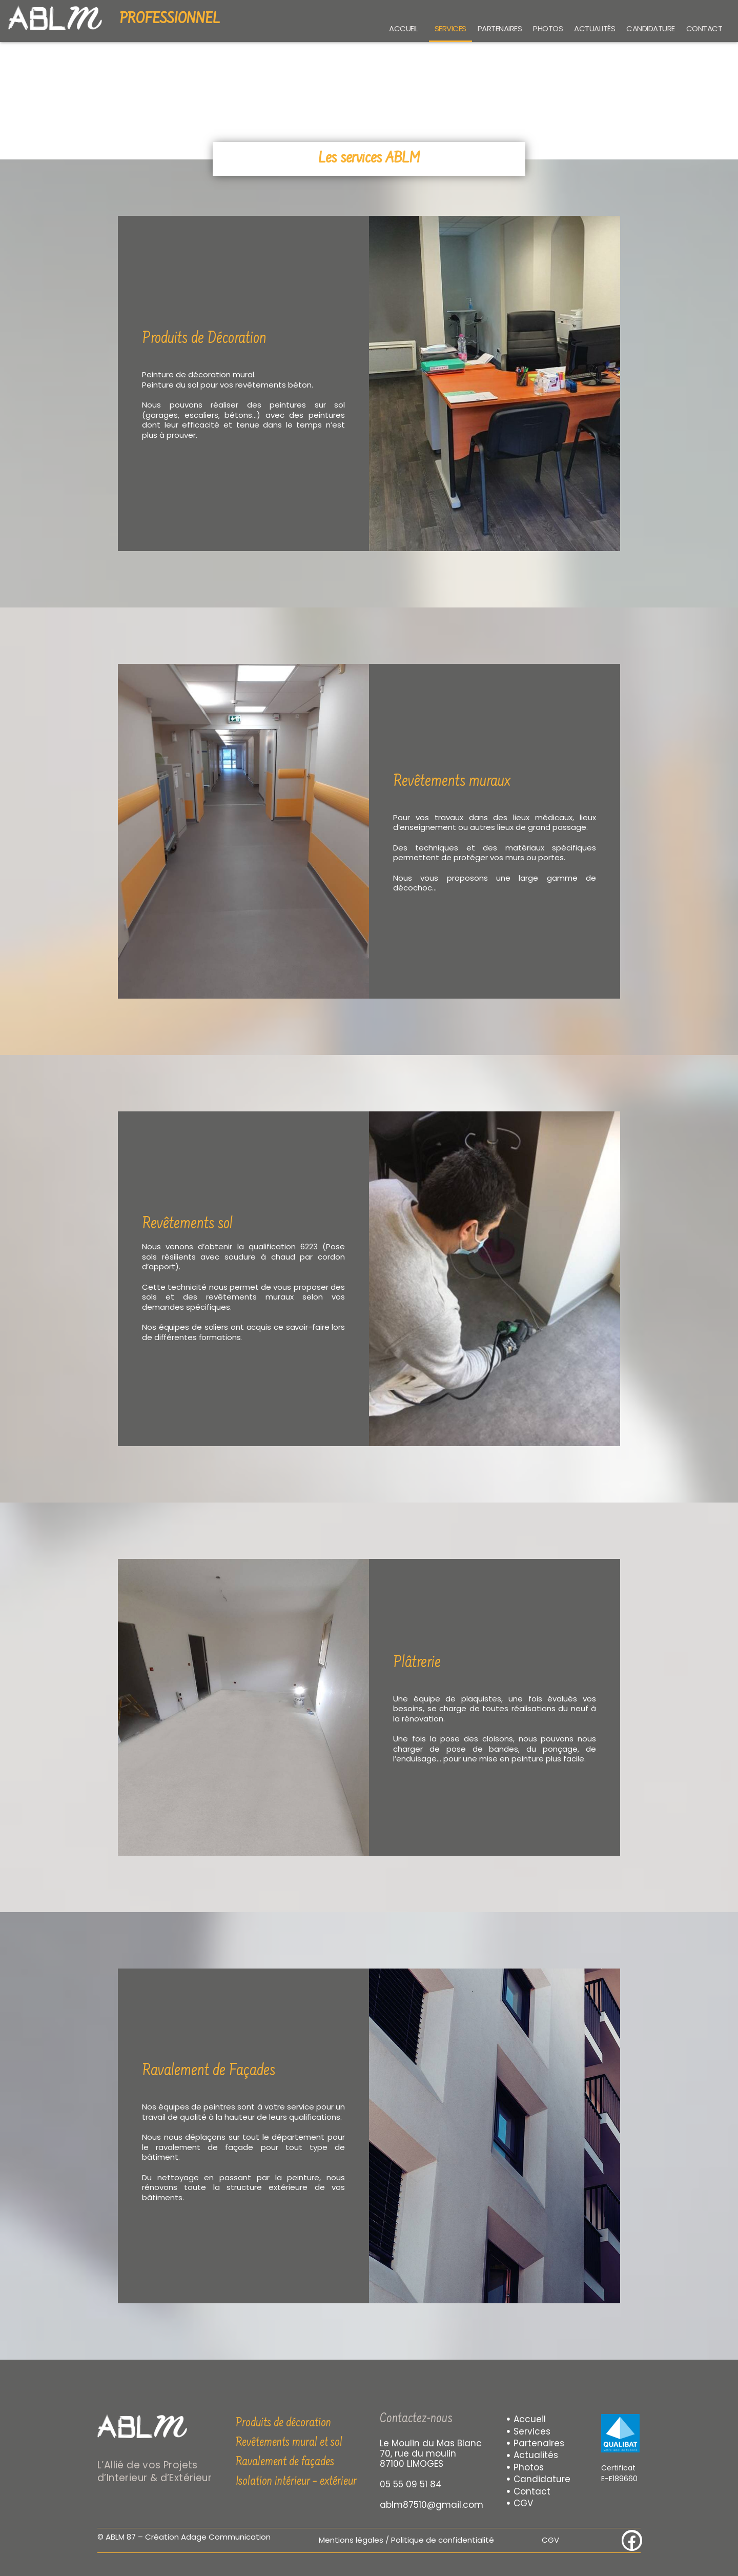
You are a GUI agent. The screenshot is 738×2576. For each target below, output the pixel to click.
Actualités (594, 28)
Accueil (403, 28)
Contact (704, 28)
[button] (406, 28)
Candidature (650, 28)
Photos (548, 28)
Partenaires (500, 28)
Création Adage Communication (208, 2536)
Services (450, 28)
